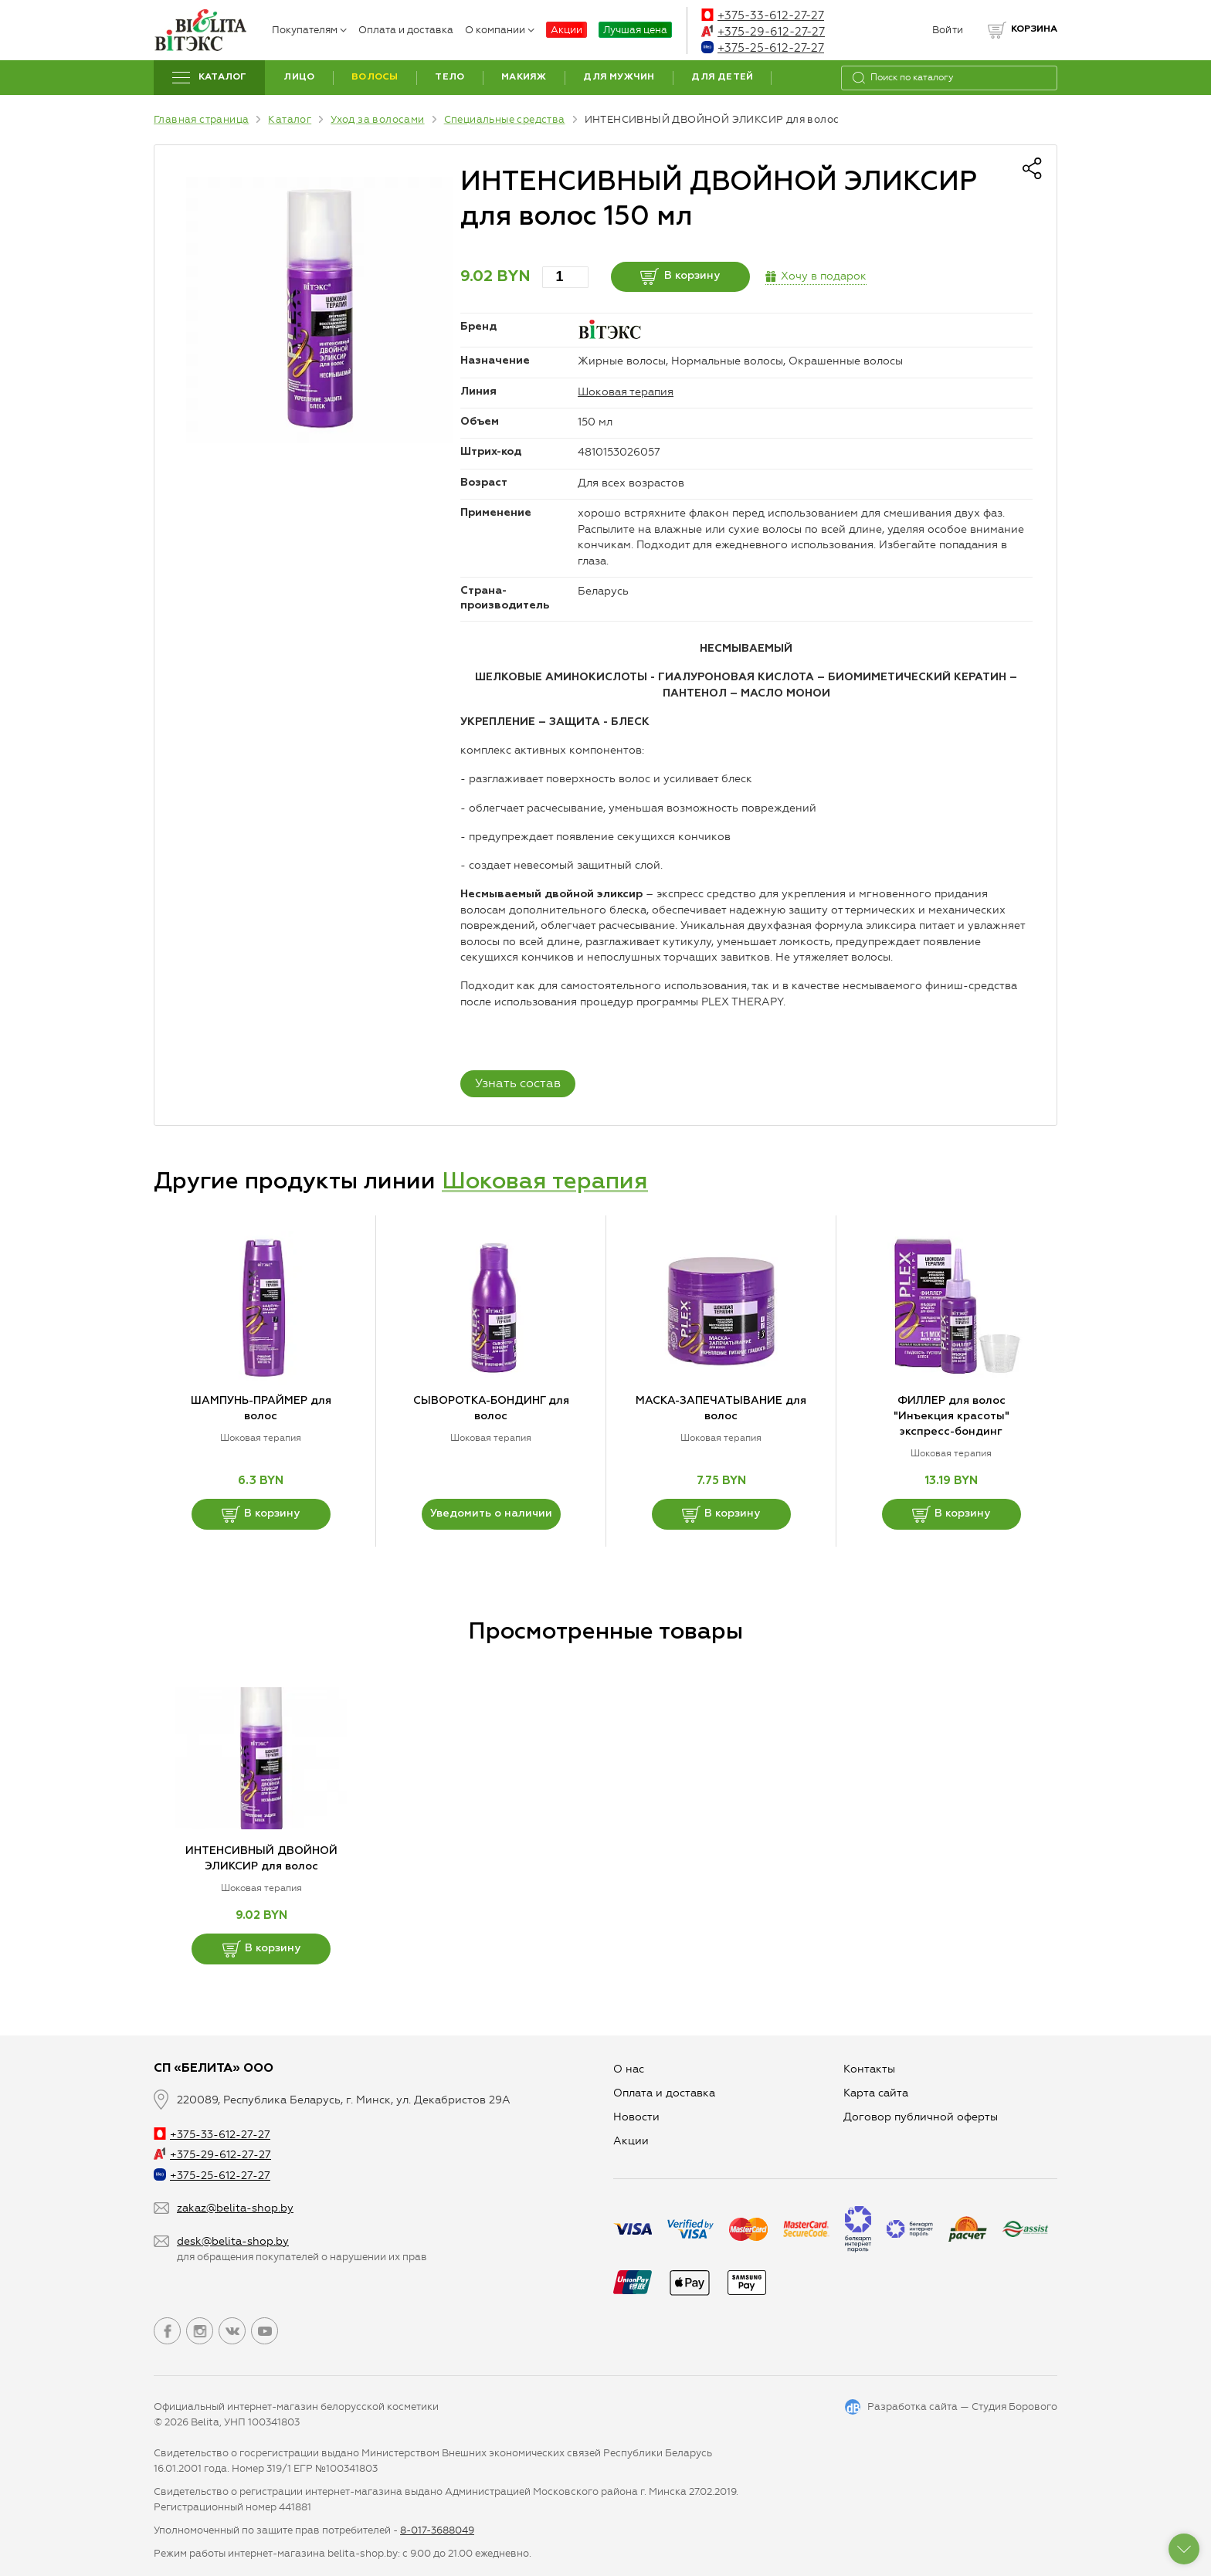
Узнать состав (518, 1083)
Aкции (631, 2140)
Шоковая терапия (625, 391)
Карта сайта (875, 2093)
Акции (566, 30)
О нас (628, 2069)
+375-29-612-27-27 (763, 32)
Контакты (869, 2069)
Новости (636, 2117)
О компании (499, 30)
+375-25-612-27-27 (762, 48)
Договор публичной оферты (920, 2117)
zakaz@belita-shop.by (235, 2208)
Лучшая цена (635, 30)
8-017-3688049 (437, 2530)
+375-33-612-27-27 (762, 15)
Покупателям (309, 30)
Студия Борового (1014, 2406)
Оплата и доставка (405, 30)
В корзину (680, 276)
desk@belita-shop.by (233, 2241)
